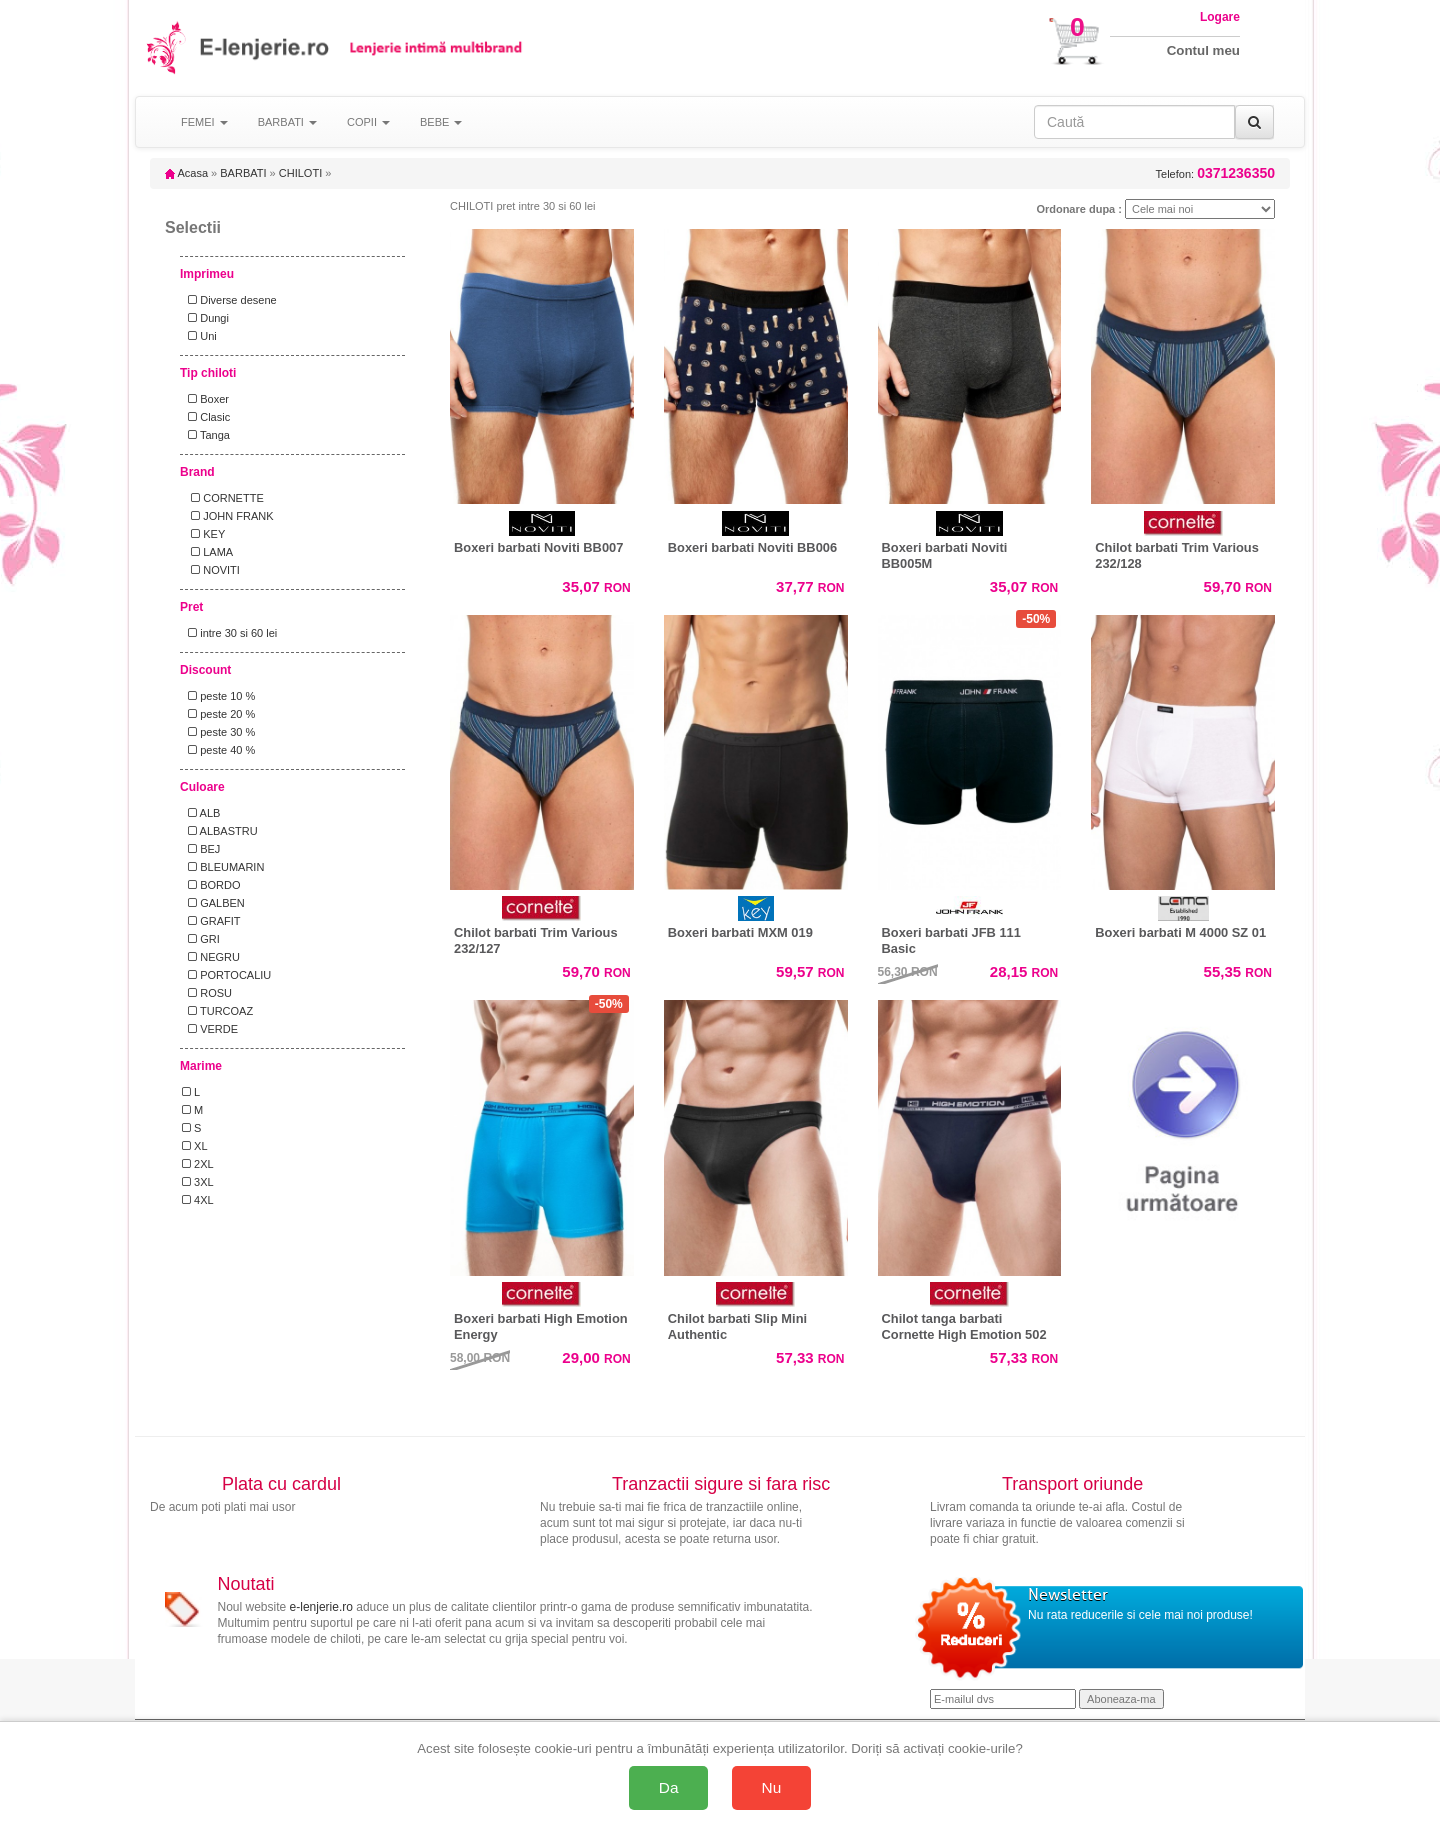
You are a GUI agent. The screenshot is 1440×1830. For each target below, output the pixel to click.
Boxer (205, 399)
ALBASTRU (220, 831)
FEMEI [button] (204, 122)
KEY (203, 534)
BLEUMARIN (223, 867)
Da (669, 1787)
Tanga (206, 435)
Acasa (186, 173)
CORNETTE (223, 498)
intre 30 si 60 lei (229, 633)
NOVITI (211, 570)
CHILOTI (300, 173)
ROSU (207, 993)
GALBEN (213, 903)
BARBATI (243, 173)
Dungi (205, 318)
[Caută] (1254, 122)
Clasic (206, 417)
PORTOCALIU (226, 975)
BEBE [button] (441, 122)
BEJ (201, 849)
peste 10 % (218, 696)
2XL (198, 1164)
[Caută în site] (1134, 122)
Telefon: (1215, 173)
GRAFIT (211, 921)
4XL (198, 1200)
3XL (198, 1182)
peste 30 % (218, 732)
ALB (201, 813)
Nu (772, 1787)
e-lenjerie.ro (321, 1607)
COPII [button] (368, 122)
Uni (199, 336)
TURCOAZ (217, 1011)
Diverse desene (229, 300)
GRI (201, 939)
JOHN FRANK (228, 516)
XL (195, 1146)
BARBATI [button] (287, 122)
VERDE (210, 1029)
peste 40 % (218, 750)
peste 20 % (218, 714)
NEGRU (211, 957)
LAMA (207, 552)
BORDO (211, 885)
